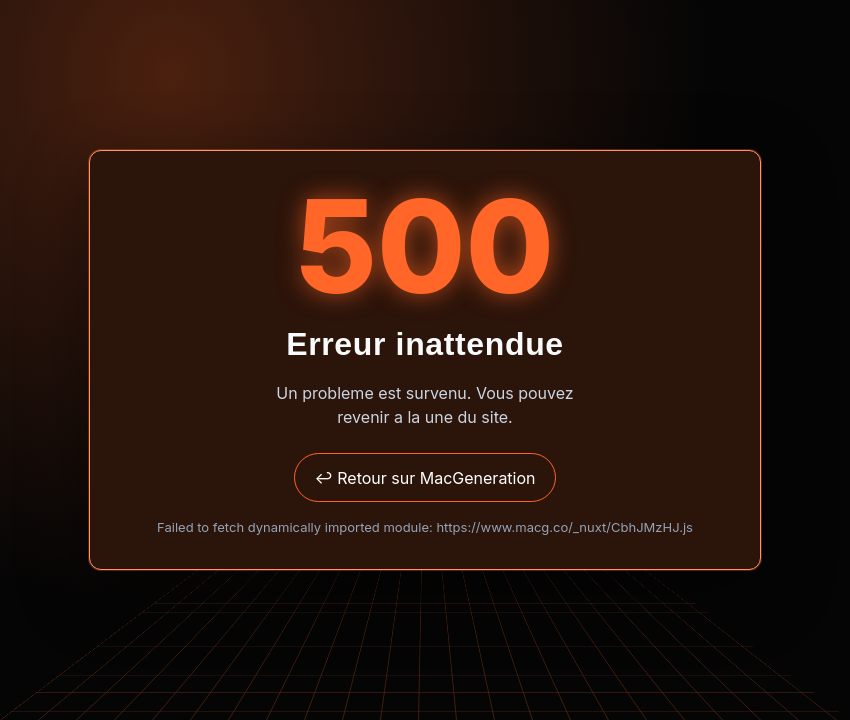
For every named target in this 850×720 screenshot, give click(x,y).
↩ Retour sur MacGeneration (424, 478)
